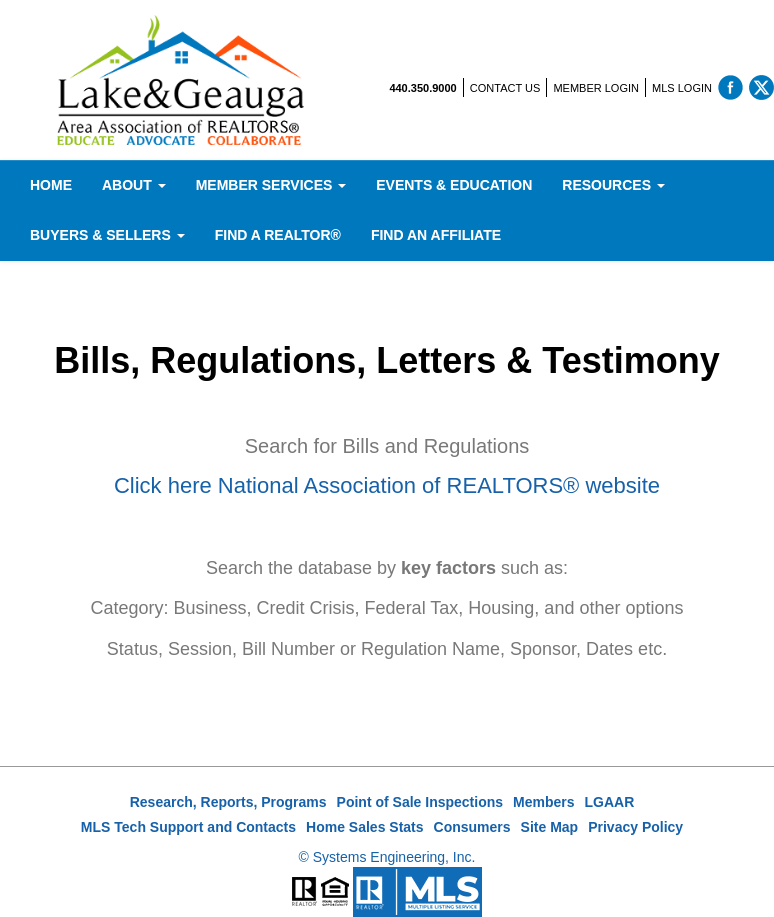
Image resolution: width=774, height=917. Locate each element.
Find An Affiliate (436, 235)
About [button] (134, 185)
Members (543, 802)
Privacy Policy (635, 827)
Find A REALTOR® (278, 235)
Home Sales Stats (365, 827)
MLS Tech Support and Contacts (188, 827)
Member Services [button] (271, 185)
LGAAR (610, 802)
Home (51, 185)
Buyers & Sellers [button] (107, 235)
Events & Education (454, 185)
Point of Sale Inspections (420, 802)
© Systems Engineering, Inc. (387, 857)
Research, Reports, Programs (228, 802)
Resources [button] (613, 185)
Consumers (472, 827)
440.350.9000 (422, 88)
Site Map (550, 827)
